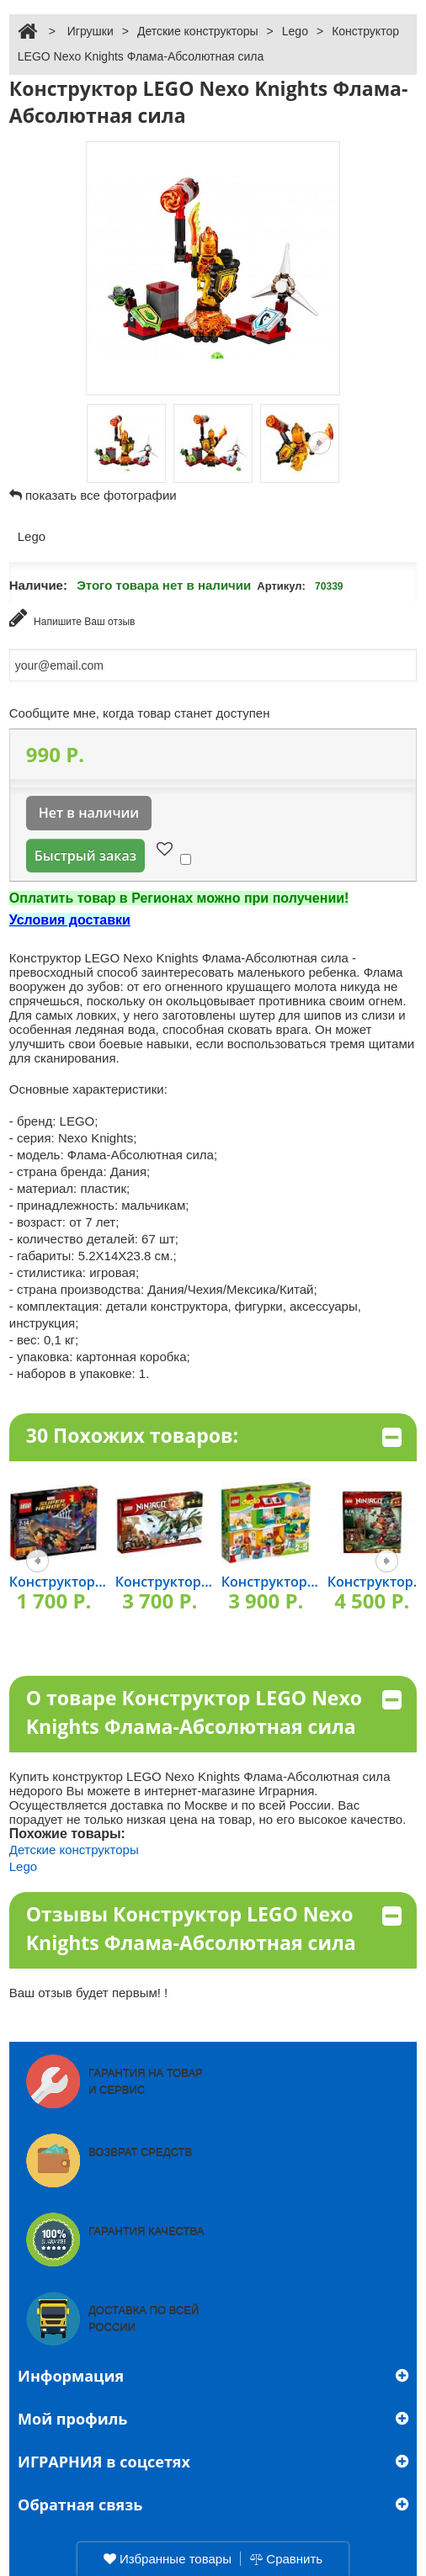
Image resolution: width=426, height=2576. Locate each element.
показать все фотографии (101, 495)
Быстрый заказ (85, 855)
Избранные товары (168, 2559)
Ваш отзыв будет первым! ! (88, 1992)
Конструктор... (57, 1581)
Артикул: (281, 586)
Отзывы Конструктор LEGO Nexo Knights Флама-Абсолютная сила (214, 1928)
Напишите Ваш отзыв (72, 617)
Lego (295, 31)
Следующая (319, 443)
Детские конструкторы (197, 31)
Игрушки (90, 31)
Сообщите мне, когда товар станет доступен (139, 713)
